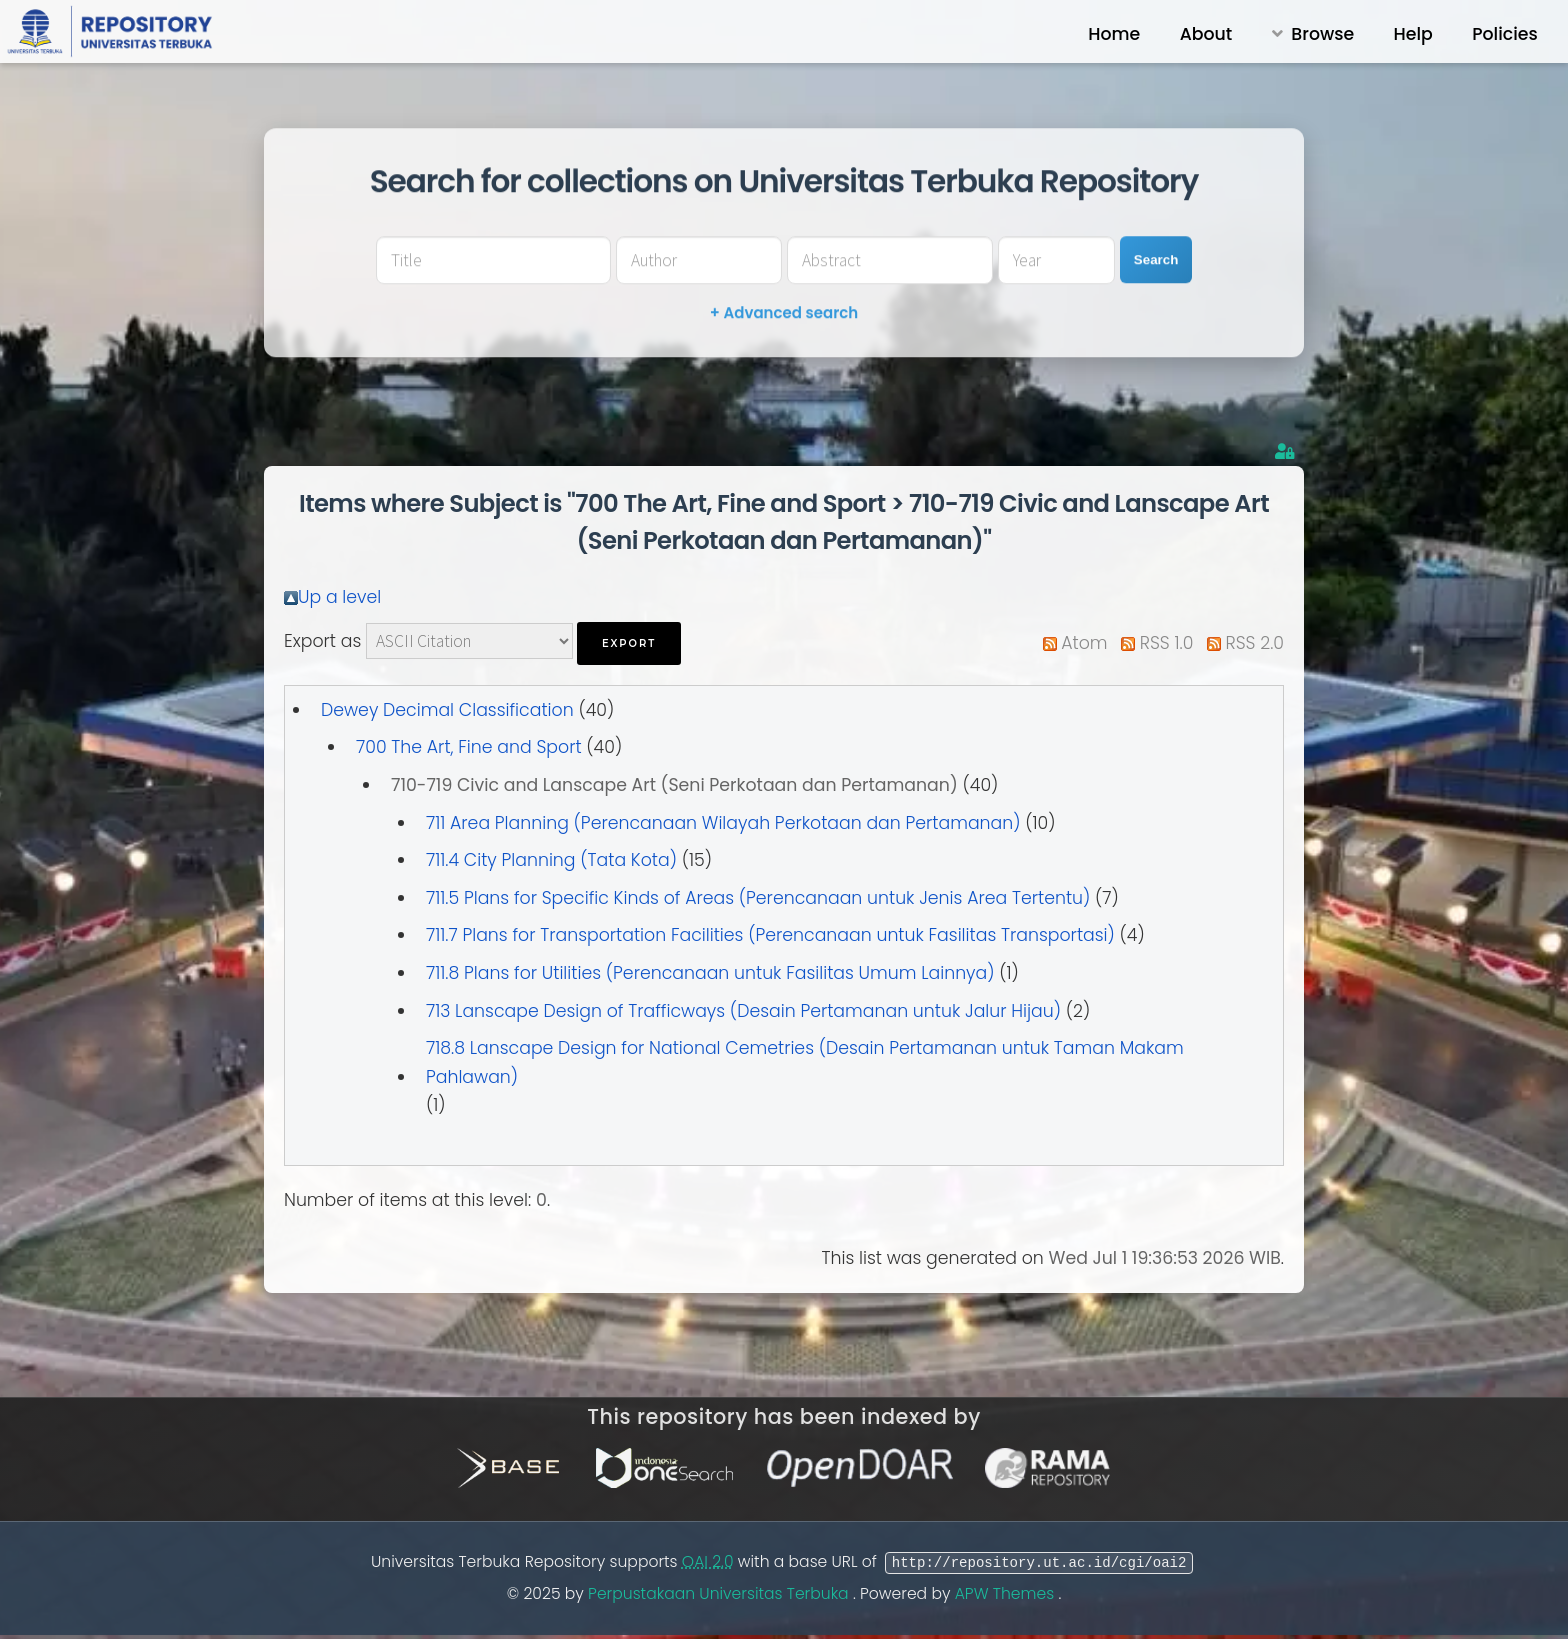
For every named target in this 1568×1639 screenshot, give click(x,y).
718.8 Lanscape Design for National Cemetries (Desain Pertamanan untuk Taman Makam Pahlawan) (805, 1062)
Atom (1084, 643)
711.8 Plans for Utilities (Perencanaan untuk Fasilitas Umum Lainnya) (710, 973)
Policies (1504, 34)
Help (1413, 34)
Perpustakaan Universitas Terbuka (720, 1594)
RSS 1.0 (1167, 643)
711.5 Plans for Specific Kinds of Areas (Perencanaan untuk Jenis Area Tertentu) (758, 898)
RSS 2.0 (1255, 643)
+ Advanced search (784, 312)
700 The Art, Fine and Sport (469, 747)
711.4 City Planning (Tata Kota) (551, 860)
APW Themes (1007, 1594)
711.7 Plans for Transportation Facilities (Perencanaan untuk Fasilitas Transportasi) (770, 935)
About (1206, 34)
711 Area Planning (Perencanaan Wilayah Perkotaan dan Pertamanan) (723, 823)
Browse (1322, 34)
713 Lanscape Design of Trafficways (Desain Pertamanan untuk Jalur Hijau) (743, 1011)
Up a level (339, 597)
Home (1114, 34)
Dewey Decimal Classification (447, 710)
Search (1156, 259)
